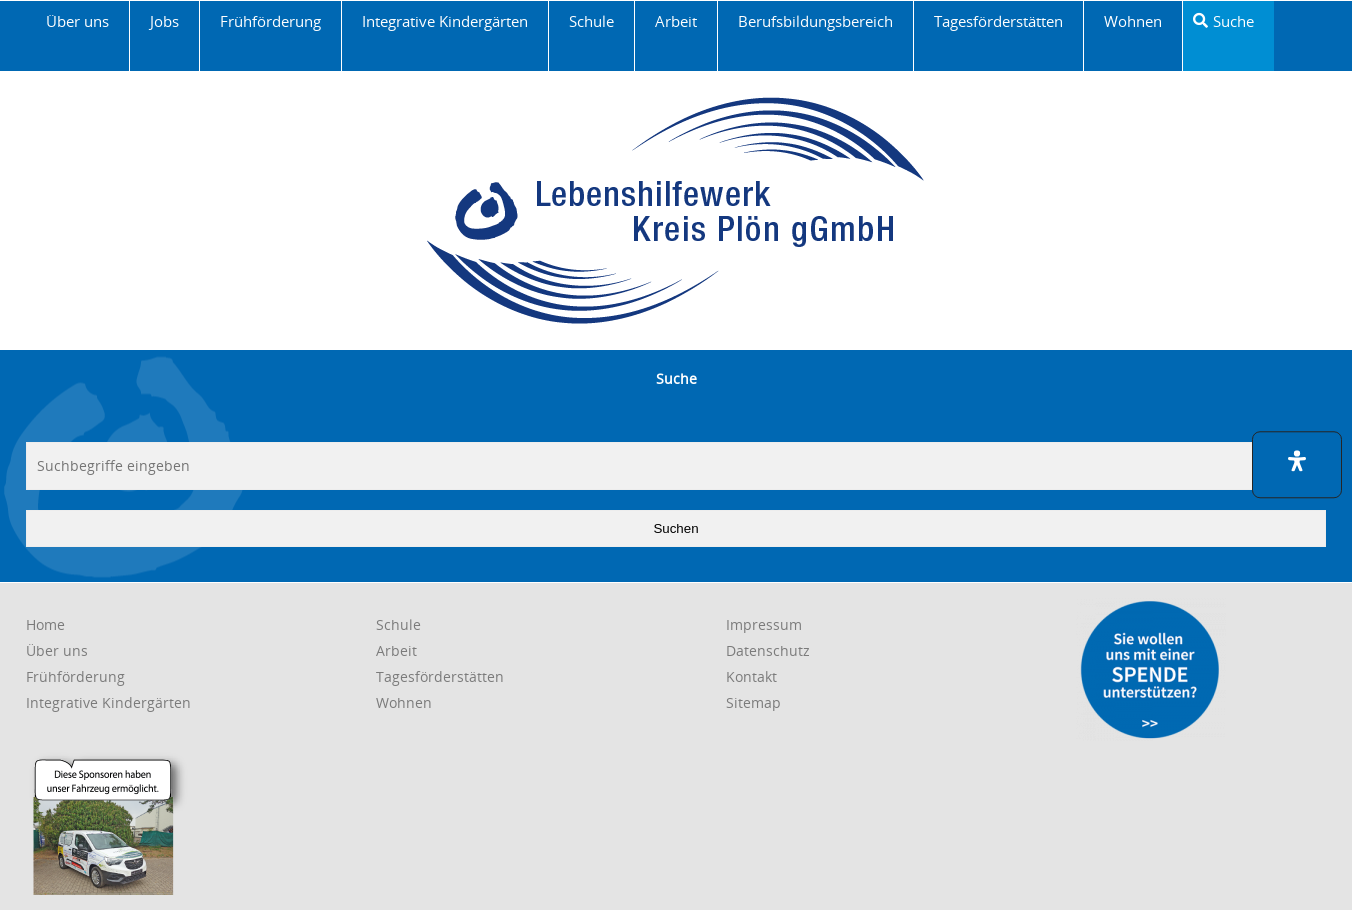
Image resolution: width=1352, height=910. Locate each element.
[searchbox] (676, 466)
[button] (1297, 464)
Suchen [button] (675, 528)
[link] (77, 36)
